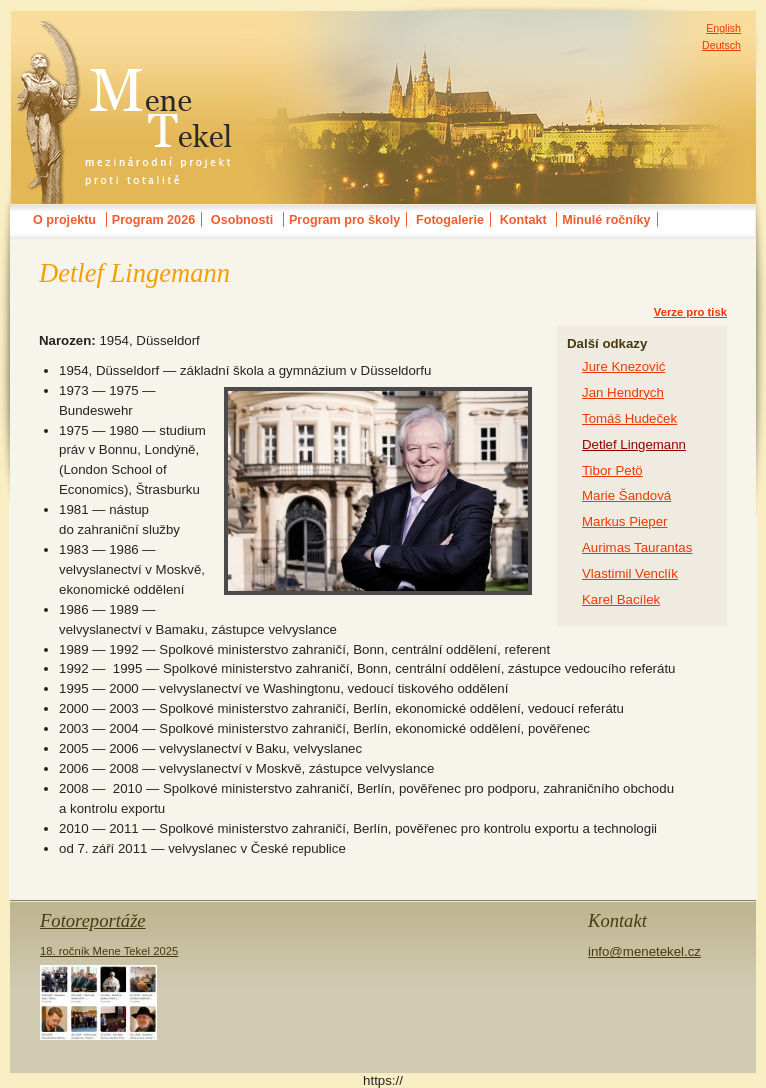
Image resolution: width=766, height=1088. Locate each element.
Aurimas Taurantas (637, 547)
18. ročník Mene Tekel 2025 (109, 992)
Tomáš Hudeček (629, 418)
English (723, 28)
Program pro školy (344, 220)
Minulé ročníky (606, 220)
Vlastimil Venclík (630, 573)
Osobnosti (242, 220)
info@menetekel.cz (644, 951)
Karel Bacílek (621, 599)
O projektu (64, 220)
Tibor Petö (612, 470)
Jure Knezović (623, 366)
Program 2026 (153, 220)
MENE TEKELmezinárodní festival (125, 34)
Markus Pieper (625, 521)
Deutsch (721, 45)
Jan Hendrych (623, 392)
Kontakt (523, 220)
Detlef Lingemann (634, 444)
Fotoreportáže (93, 920)
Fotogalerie (450, 220)
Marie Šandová (626, 495)
